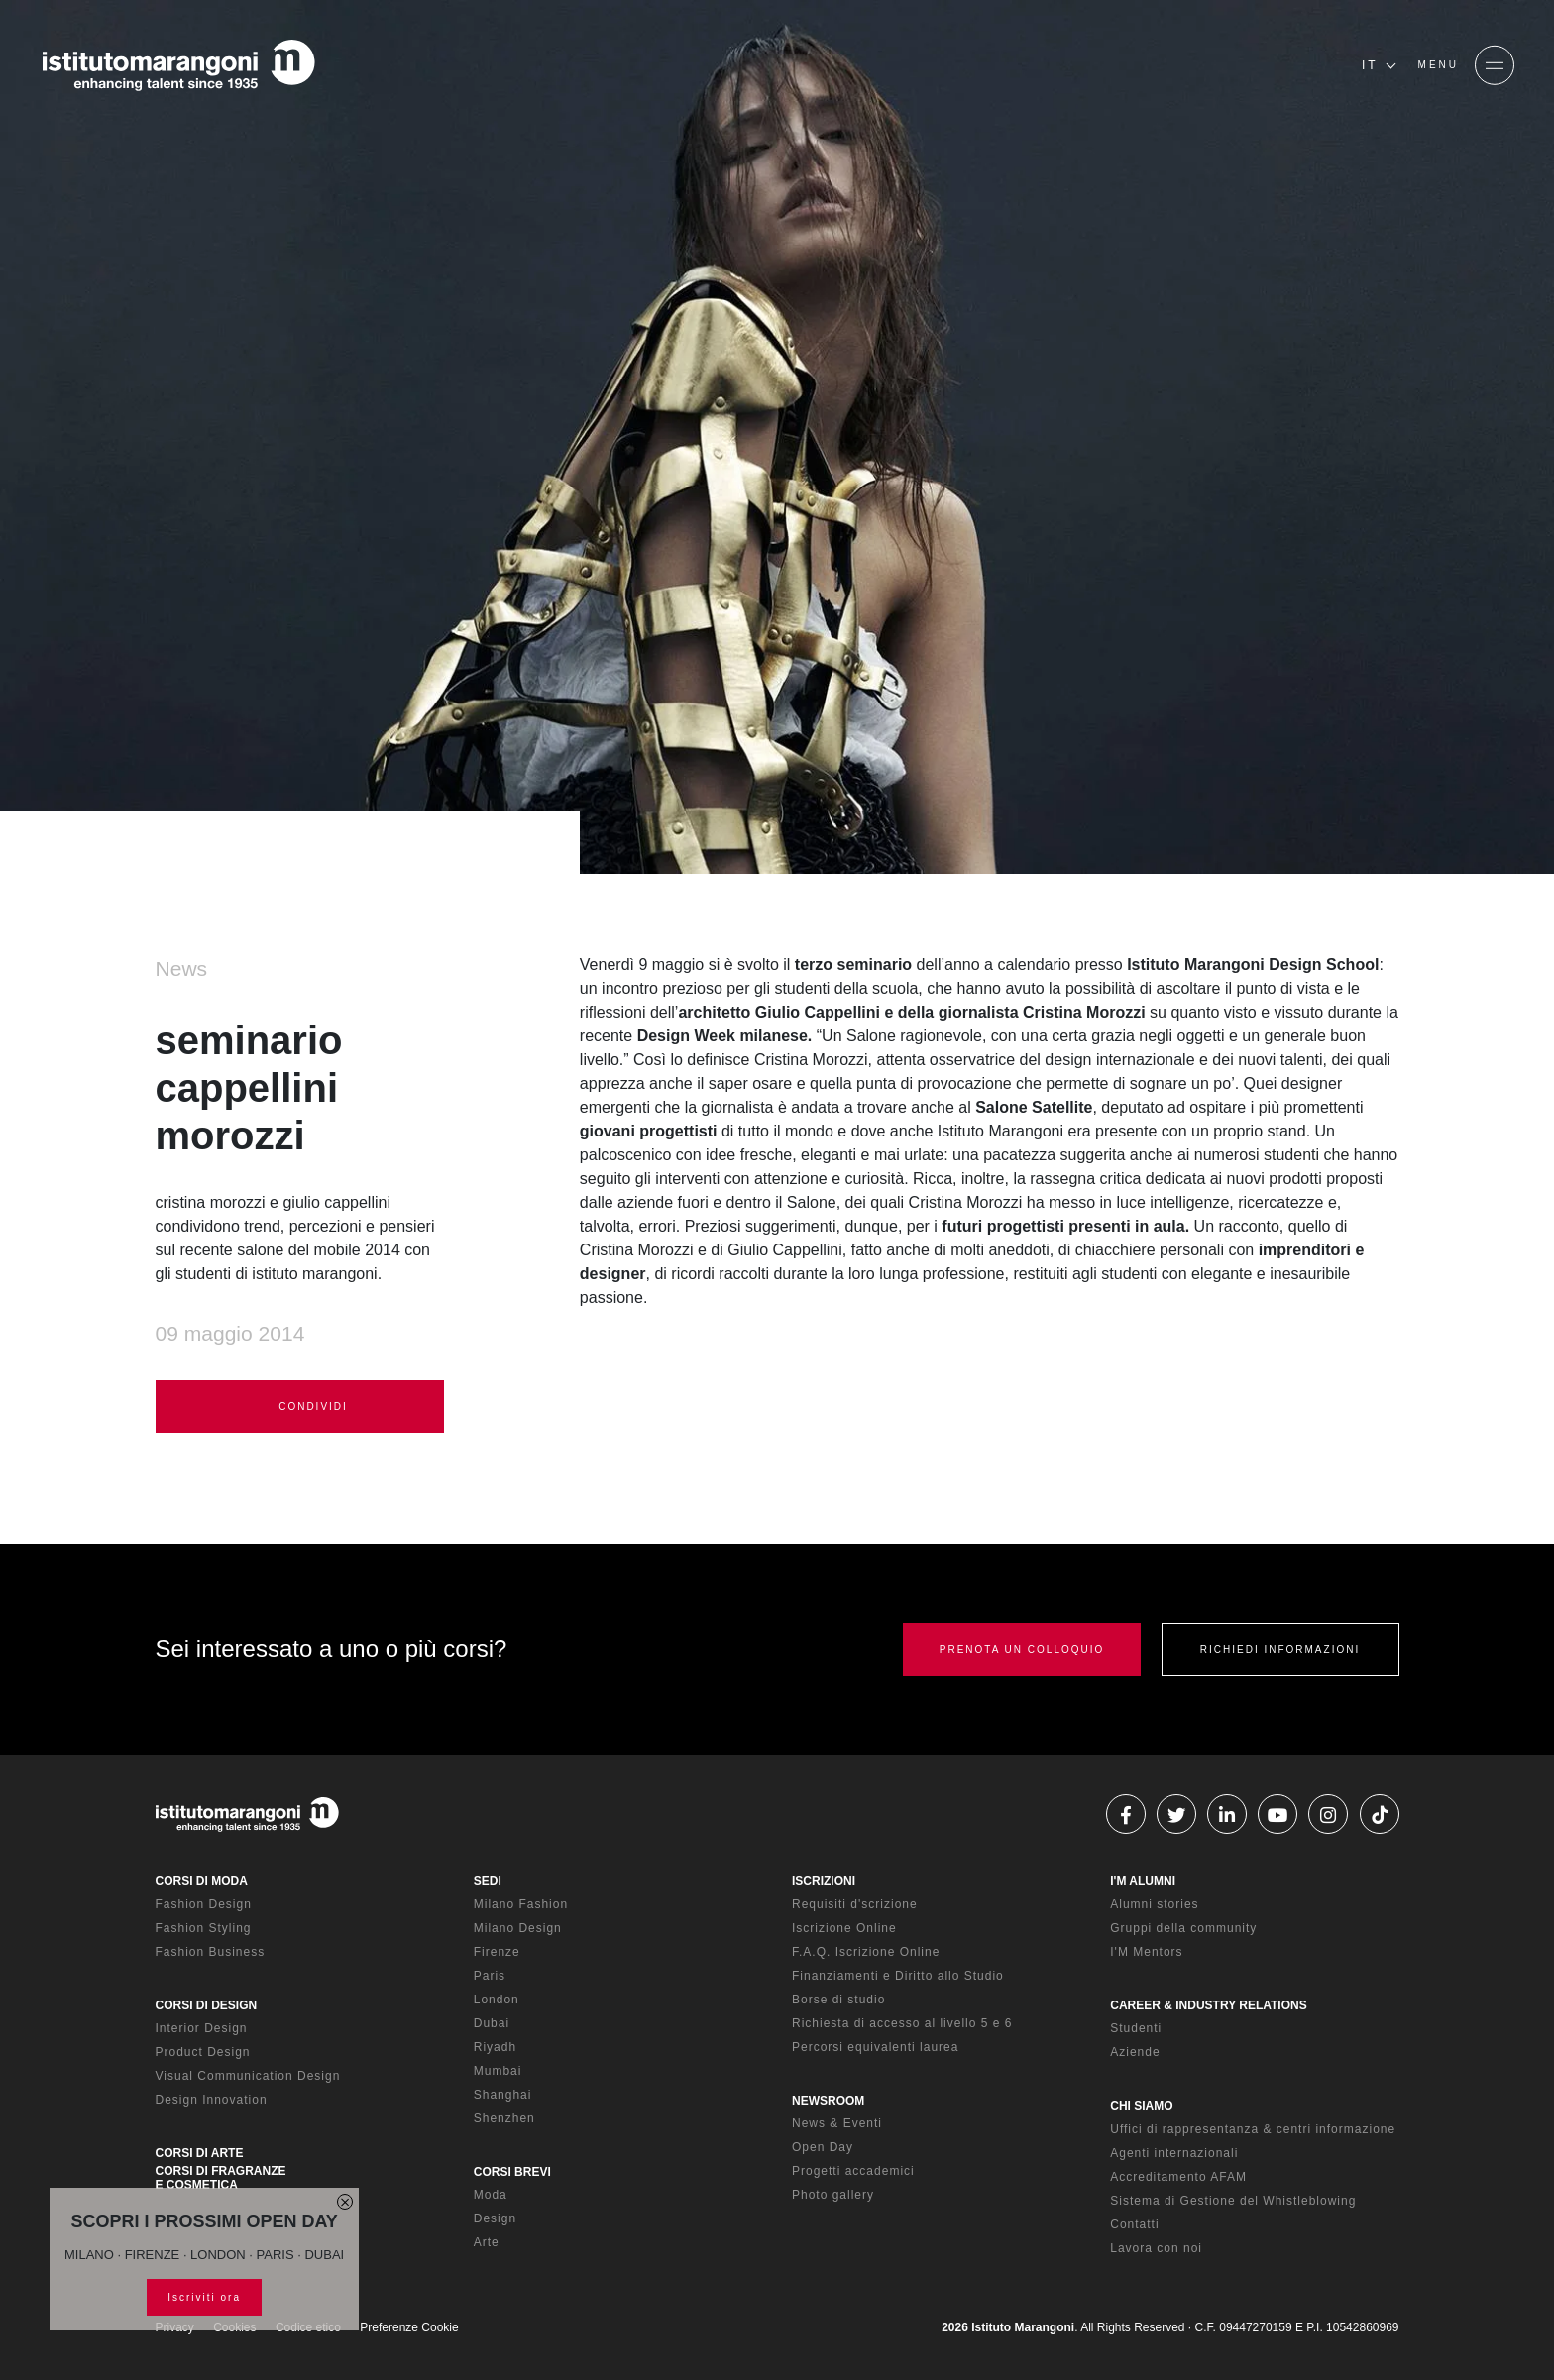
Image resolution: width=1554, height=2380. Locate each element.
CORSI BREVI (512, 2172)
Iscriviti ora (204, 2297)
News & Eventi (837, 2123)
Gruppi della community (1183, 1928)
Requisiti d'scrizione (855, 1904)
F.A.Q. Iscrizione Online (866, 1952)
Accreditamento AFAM (1178, 2177)
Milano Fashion (521, 1904)
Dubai (491, 2023)
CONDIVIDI (299, 1407)
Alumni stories (1154, 1904)
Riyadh (495, 2047)
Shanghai (503, 2095)
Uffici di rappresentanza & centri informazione (1252, 2129)
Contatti (1134, 2224)
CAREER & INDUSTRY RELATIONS (1208, 2005)
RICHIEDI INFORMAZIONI (1280, 1649)
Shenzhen (504, 2118)
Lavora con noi (1156, 2248)
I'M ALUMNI (1142, 1881)
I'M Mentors (1146, 1952)
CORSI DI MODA (202, 1881)
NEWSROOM (828, 2101)
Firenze (497, 1952)
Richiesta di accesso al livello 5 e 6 (902, 2023)
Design (495, 2218)
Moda (490, 2195)
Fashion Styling (204, 1928)
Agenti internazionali (1174, 2153)
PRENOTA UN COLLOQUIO (1022, 1649)
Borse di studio (838, 1999)
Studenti (1136, 2028)
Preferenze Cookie (409, 2327)
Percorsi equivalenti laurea (875, 2047)
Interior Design (202, 2028)
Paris (489, 1976)
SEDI (487, 1881)
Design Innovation (212, 2100)
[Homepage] (178, 65)
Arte (487, 2242)
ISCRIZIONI (823, 1881)
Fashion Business (211, 1952)
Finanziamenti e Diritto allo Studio (898, 1976)
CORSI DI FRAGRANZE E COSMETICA (221, 2178)
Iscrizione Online (844, 1928)
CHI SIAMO (1141, 2105)
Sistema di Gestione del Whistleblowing (1233, 2201)
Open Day (822, 2147)
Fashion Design (204, 1904)
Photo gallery (833, 2195)
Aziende (1135, 2052)
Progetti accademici (853, 2171)
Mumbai (498, 2071)
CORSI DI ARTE (200, 2153)
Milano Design (518, 1928)
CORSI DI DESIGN (207, 2005)
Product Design (203, 2052)
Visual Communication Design (248, 2076)
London (496, 1999)
